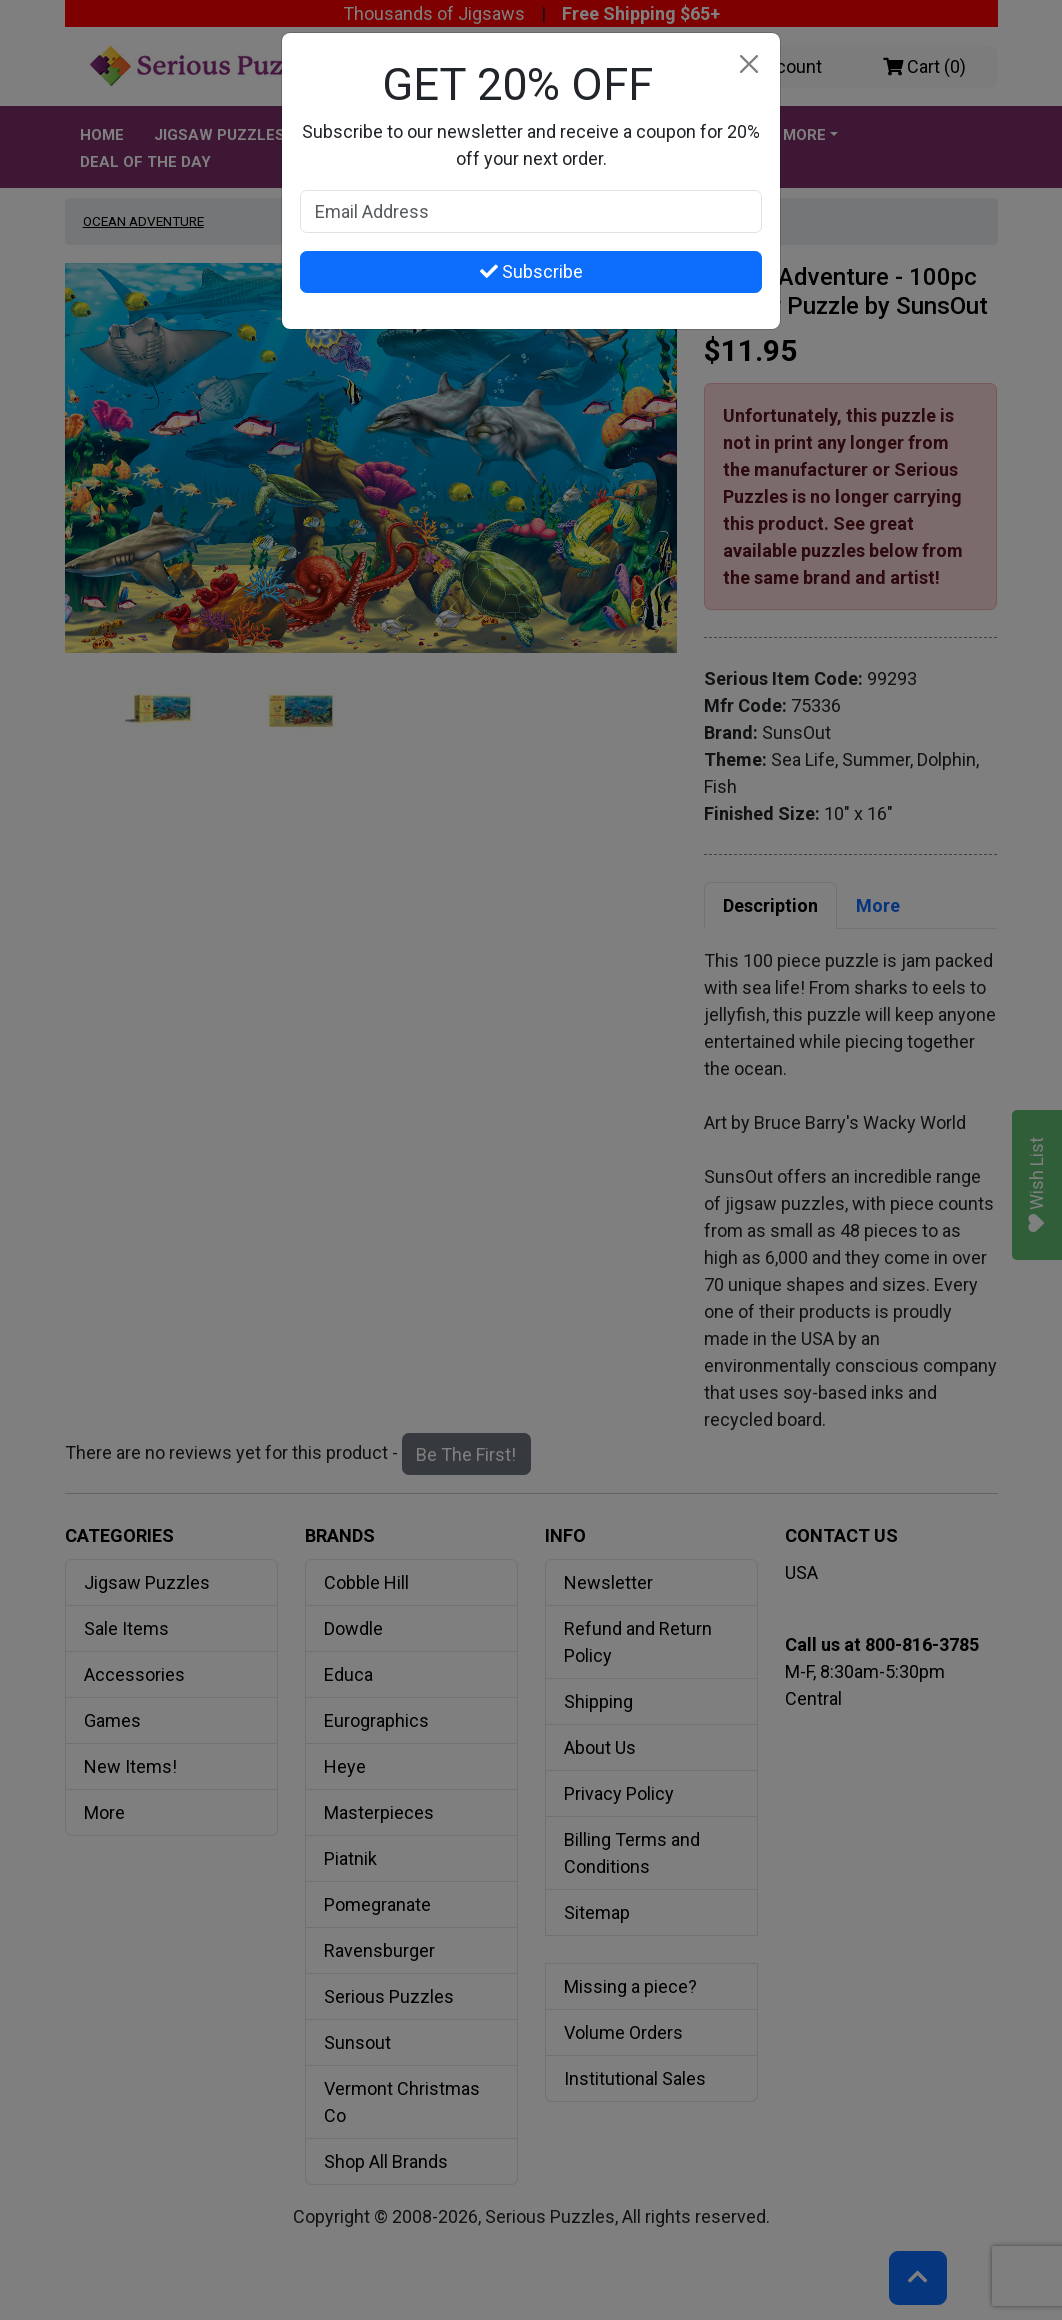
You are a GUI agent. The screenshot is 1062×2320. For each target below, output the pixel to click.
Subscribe (531, 271)
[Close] (748, 64)
